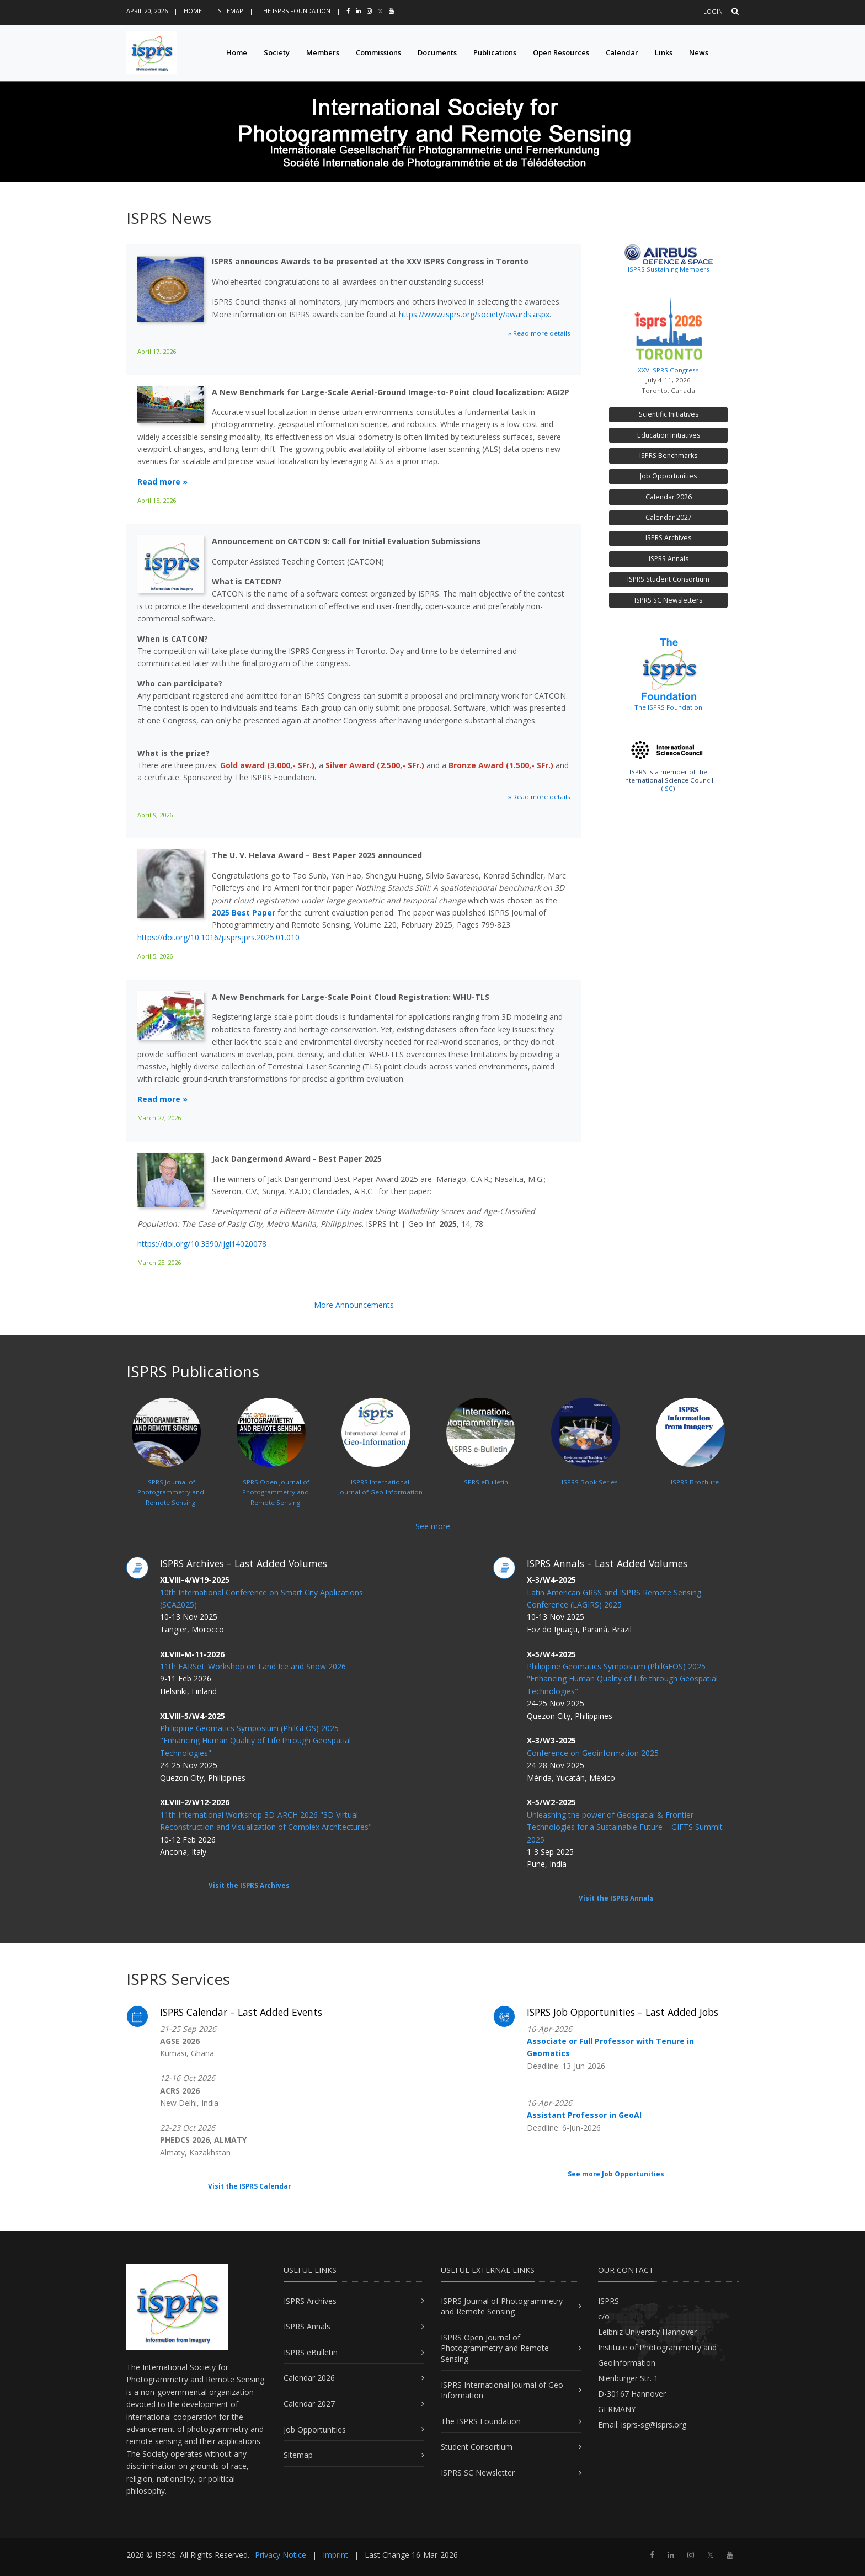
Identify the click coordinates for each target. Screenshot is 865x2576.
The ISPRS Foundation (294, 11)
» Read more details (539, 333)
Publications (494, 52)
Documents (437, 52)
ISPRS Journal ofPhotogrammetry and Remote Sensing (168, 1467)
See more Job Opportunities (616, 2174)
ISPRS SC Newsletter (478, 2472)
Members (322, 52)
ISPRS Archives (668, 537)
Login (713, 11)
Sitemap (230, 11)
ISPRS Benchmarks (668, 455)
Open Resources (561, 52)
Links (663, 52)
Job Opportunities (668, 476)
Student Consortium (476, 2446)
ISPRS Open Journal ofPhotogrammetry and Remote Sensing (273, 1467)
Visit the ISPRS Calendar (249, 2186)
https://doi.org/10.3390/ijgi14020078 (201, 1243)
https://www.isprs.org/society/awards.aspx (474, 314)
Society (277, 52)
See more (432, 1526)
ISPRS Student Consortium (668, 579)
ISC (668, 788)
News (698, 52)
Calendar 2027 (668, 517)
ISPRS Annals (668, 558)
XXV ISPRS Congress (668, 332)
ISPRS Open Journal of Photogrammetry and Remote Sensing (495, 2348)
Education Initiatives (668, 435)
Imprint (335, 2555)
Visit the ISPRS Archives (249, 1885)
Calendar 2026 (668, 497)
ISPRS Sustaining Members (668, 269)
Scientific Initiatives (668, 414)
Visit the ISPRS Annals (616, 1898)
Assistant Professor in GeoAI (584, 2115)
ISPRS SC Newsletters (668, 600)
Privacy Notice (280, 2555)
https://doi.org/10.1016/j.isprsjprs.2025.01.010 (218, 937)
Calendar (622, 52)
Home (193, 11)
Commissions (378, 52)
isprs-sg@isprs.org (653, 2424)
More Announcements (354, 1305)
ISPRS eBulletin (311, 2352)
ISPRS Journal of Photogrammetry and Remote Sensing (502, 2306)
